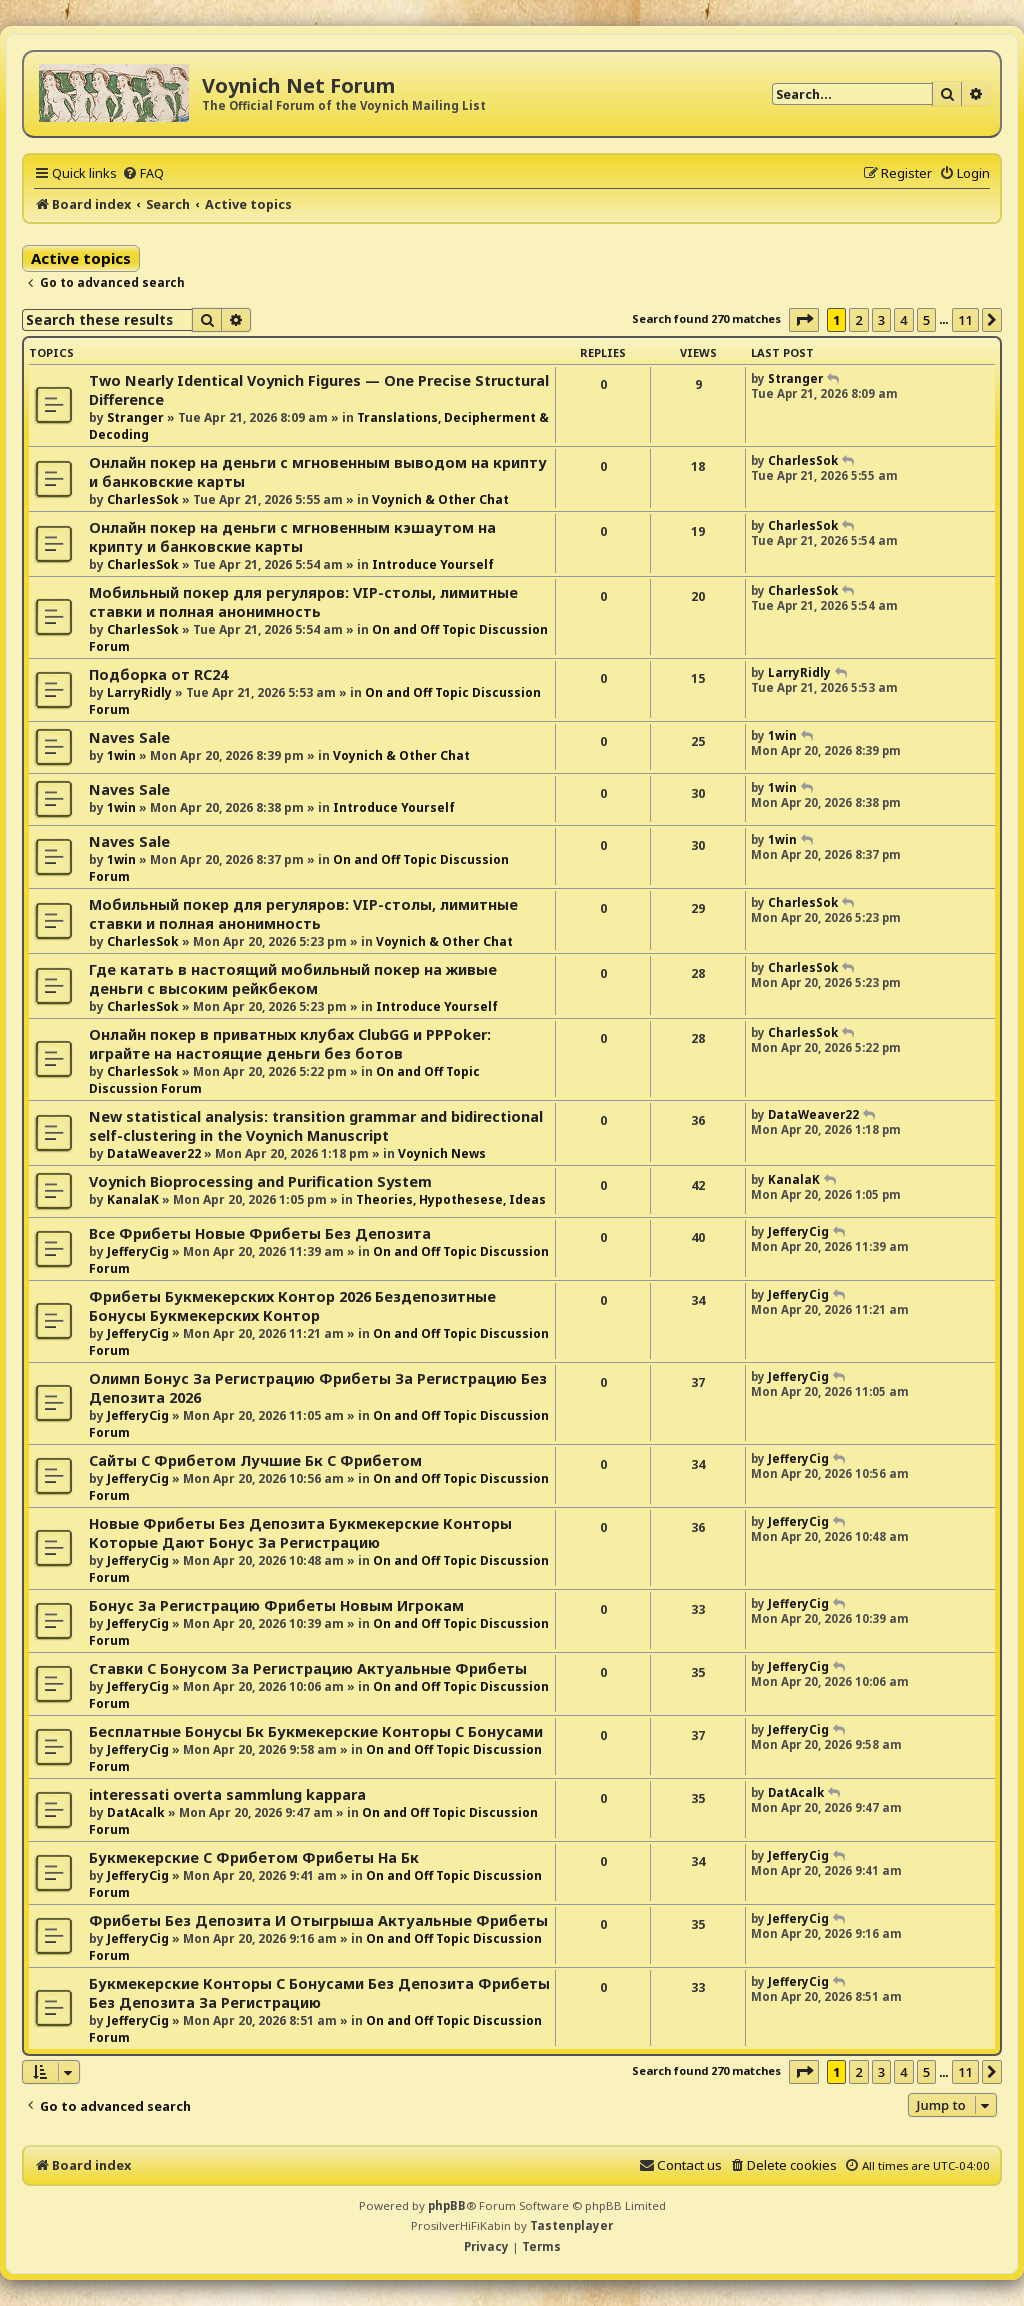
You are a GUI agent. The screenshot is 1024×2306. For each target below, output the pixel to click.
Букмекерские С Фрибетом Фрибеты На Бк (254, 1857)
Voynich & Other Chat (440, 499)
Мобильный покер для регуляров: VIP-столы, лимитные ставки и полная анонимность (303, 602)
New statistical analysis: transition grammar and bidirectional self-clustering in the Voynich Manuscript (316, 1126)
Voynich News (442, 1153)
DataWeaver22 (154, 1153)
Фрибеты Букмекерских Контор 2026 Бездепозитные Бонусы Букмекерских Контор (292, 1306)
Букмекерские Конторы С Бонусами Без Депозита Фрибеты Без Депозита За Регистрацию (319, 1993)
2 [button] (858, 320)
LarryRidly (139, 692)
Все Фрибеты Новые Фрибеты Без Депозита (260, 1233)
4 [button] (903, 320)
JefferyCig (138, 1251)
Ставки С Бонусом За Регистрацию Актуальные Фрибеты (308, 1668)
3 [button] (881, 320)
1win (121, 755)
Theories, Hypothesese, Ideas (451, 1199)
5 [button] (926, 320)
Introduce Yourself (433, 564)
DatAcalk (136, 1812)
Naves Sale (129, 737)
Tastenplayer (571, 2225)
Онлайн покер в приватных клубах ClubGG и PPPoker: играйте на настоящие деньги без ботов (290, 1044)
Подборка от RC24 (158, 674)
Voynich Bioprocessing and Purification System (260, 1181)
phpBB (447, 2205)
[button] (804, 320)
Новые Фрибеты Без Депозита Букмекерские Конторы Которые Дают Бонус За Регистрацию (300, 1533)
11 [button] (965, 320)
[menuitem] (143, 173)
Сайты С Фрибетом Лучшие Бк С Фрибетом (255, 1460)
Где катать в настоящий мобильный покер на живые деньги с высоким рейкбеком (293, 979)
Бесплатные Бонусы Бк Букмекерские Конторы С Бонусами (316, 1731)
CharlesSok (143, 499)
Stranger (135, 417)
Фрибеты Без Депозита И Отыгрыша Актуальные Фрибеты (318, 1920)
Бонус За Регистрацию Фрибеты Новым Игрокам (276, 1605)
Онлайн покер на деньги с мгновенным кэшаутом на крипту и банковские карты (292, 537)
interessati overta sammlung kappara (227, 1794)
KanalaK (133, 1199)
